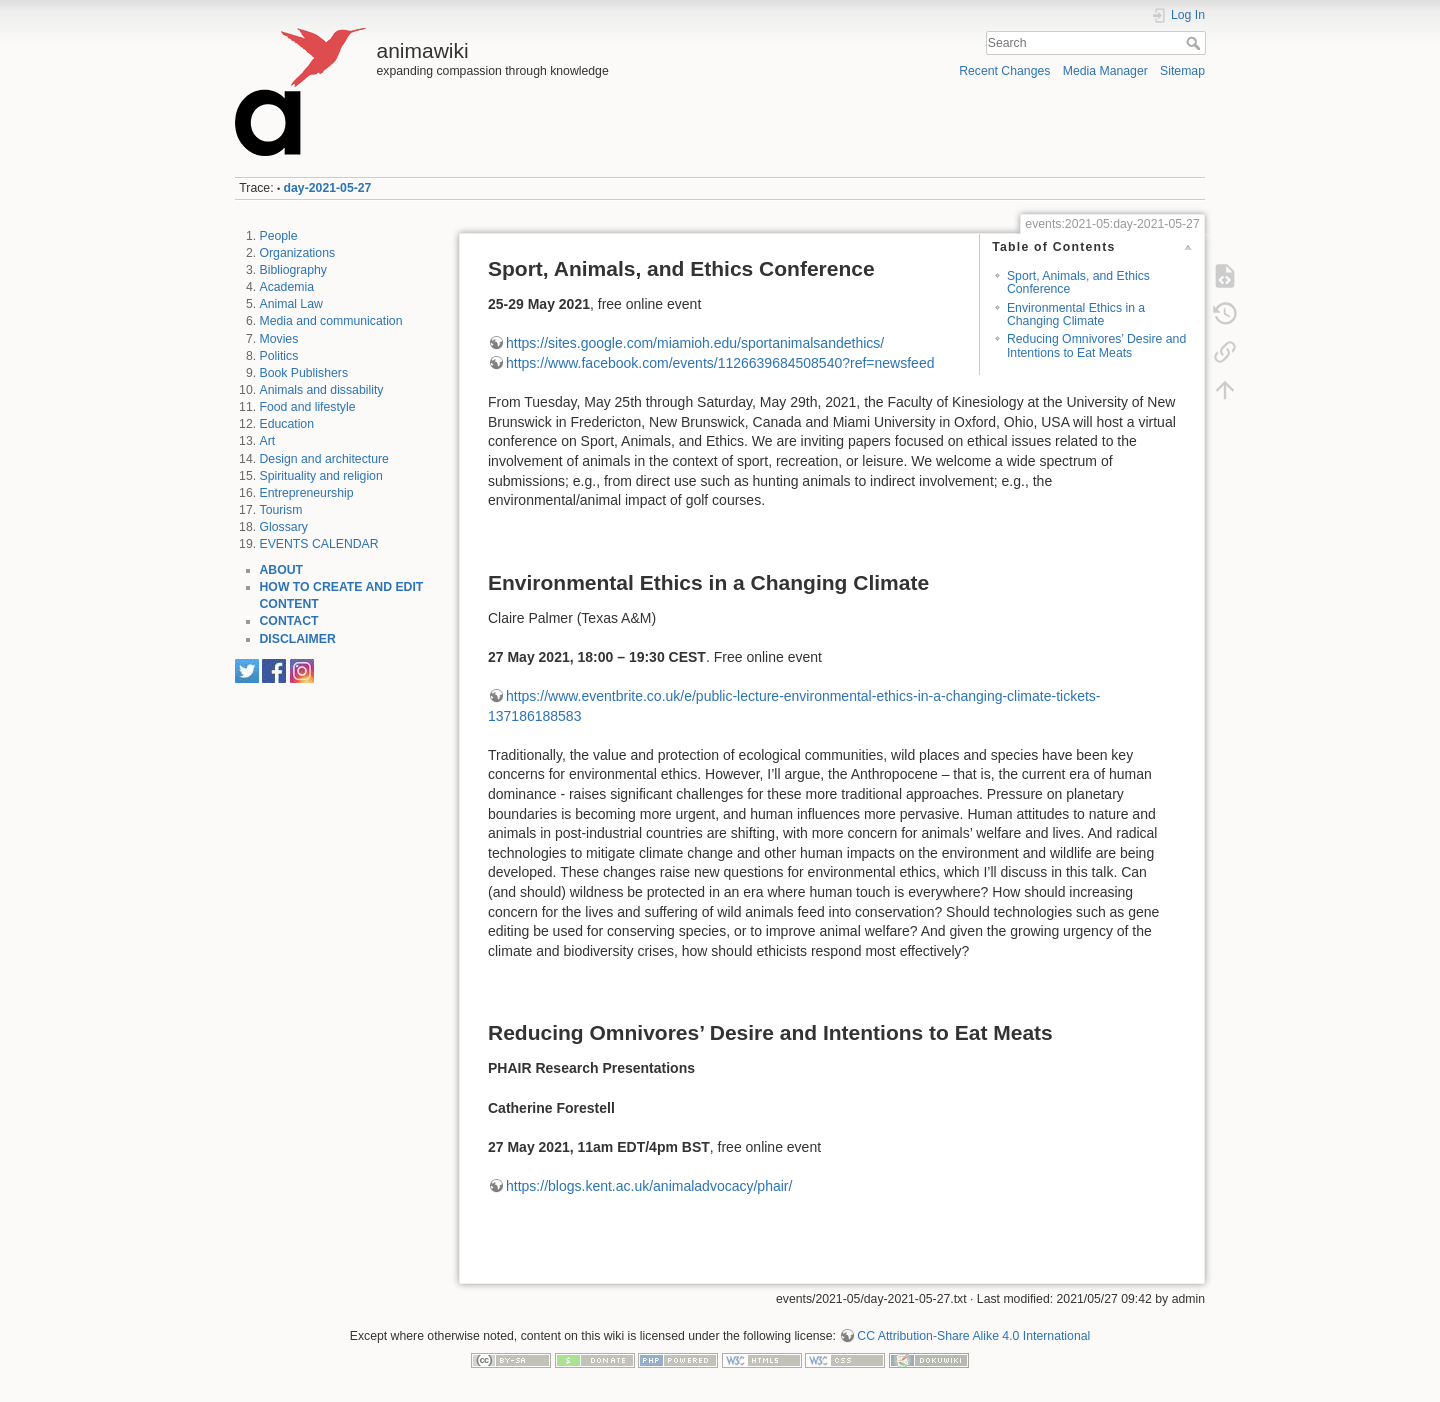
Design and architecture (324, 459)
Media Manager (1105, 71)
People (279, 236)
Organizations (298, 253)
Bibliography (293, 270)
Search (1195, 43)
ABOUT (282, 570)
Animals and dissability (322, 390)
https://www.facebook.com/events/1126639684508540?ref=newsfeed (720, 363)
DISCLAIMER (298, 639)
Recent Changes (1004, 71)
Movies (279, 339)
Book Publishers (304, 373)
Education (287, 424)
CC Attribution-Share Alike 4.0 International (973, 1336)
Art (268, 441)
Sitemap (1182, 71)
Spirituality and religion (321, 476)
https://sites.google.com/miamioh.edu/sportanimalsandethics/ (695, 343)
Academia (287, 287)
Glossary (284, 527)
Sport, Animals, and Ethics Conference (1078, 282)
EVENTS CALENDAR (319, 544)
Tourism (281, 510)
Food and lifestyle (308, 407)
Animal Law (291, 304)
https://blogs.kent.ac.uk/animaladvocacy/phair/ (649, 1186)
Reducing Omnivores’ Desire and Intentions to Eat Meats (1096, 345)
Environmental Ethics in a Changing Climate (1076, 314)
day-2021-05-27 (328, 188)
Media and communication (331, 321)
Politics (279, 356)
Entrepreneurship (307, 493)
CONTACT (289, 621)
